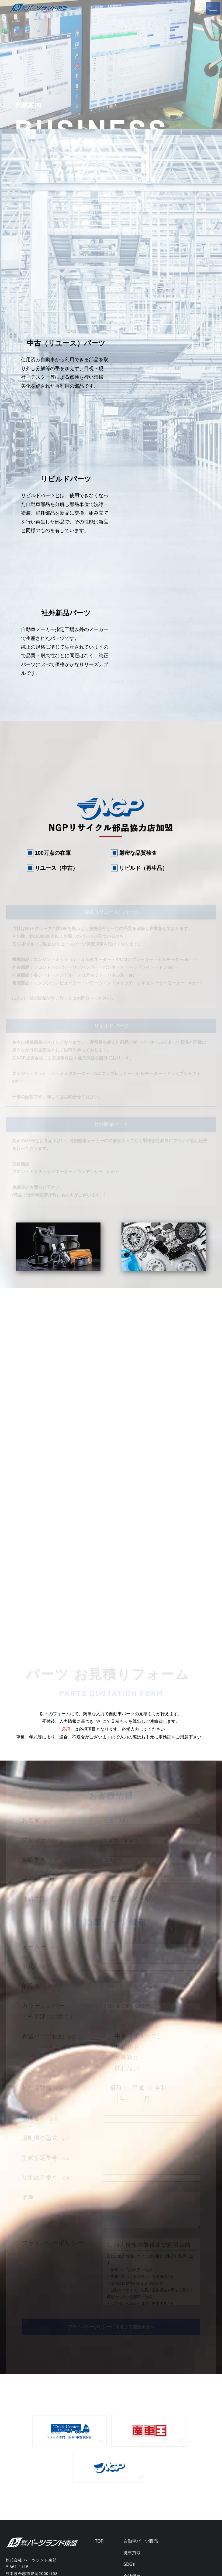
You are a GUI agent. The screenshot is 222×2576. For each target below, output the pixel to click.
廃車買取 (132, 2336)
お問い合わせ (136, 2394)
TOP (99, 2325)
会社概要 (132, 2360)
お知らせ (132, 2371)
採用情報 (132, 2383)
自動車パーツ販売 (140, 2325)
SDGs (129, 2348)
